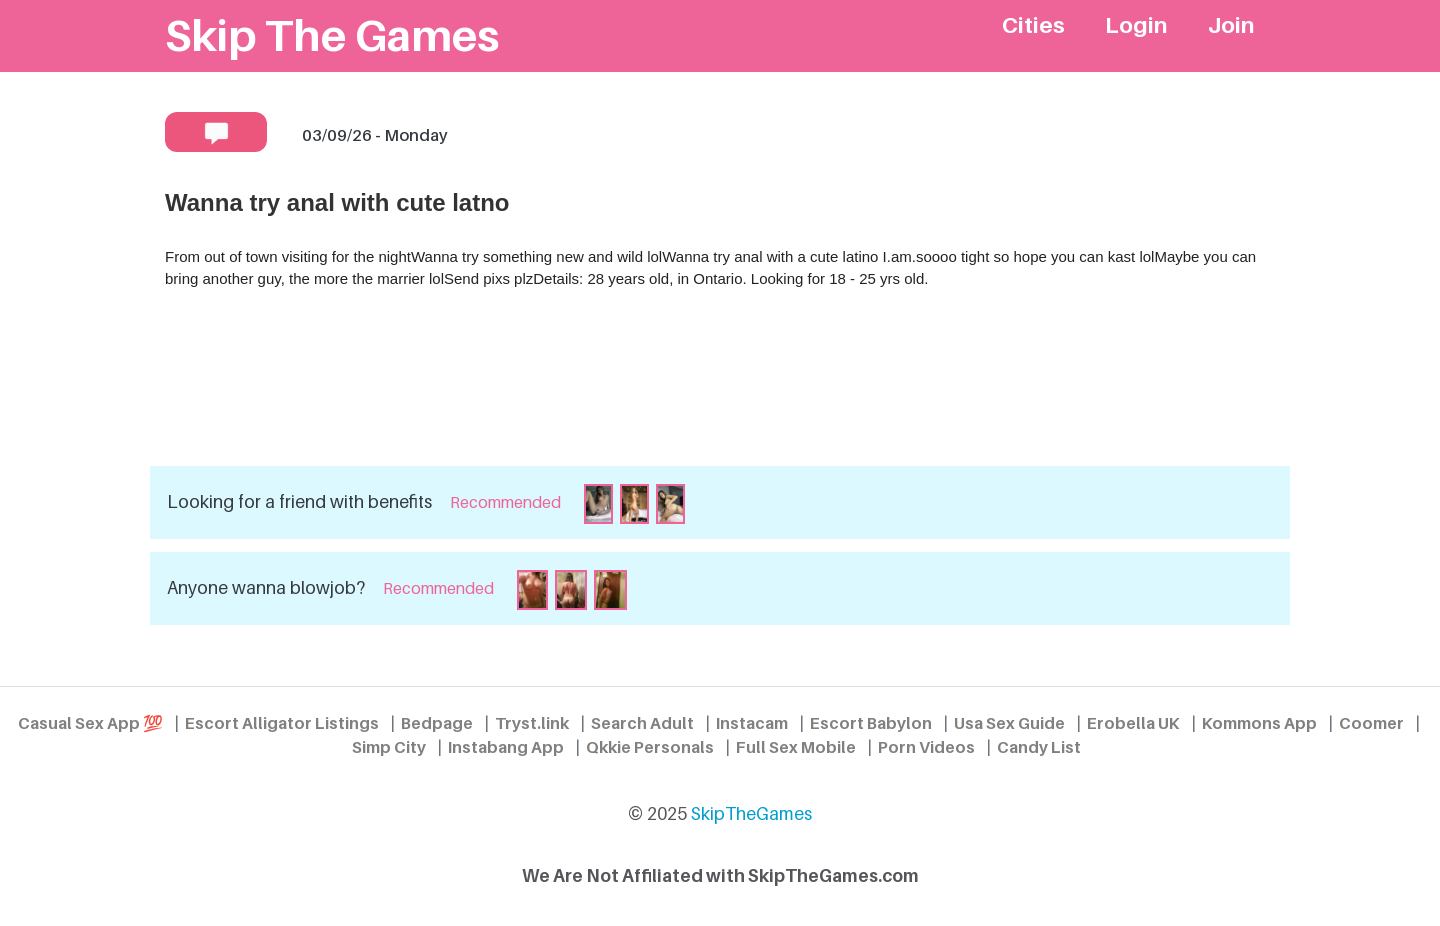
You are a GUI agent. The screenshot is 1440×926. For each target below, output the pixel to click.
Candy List (1039, 747)
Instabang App (506, 747)
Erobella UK (1133, 723)
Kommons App (1259, 723)
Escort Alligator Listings (282, 723)
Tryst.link (532, 723)
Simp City (389, 747)
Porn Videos (926, 747)
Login (1136, 24)
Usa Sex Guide (1009, 723)
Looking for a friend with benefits (299, 501)
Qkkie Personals (650, 747)
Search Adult (642, 723)
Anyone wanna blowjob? (266, 587)
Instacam (752, 723)
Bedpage (437, 723)
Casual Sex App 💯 (90, 723)
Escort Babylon (871, 723)
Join (1231, 24)
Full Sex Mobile (796, 747)
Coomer (1371, 723)
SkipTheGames (751, 813)
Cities (1033, 24)
